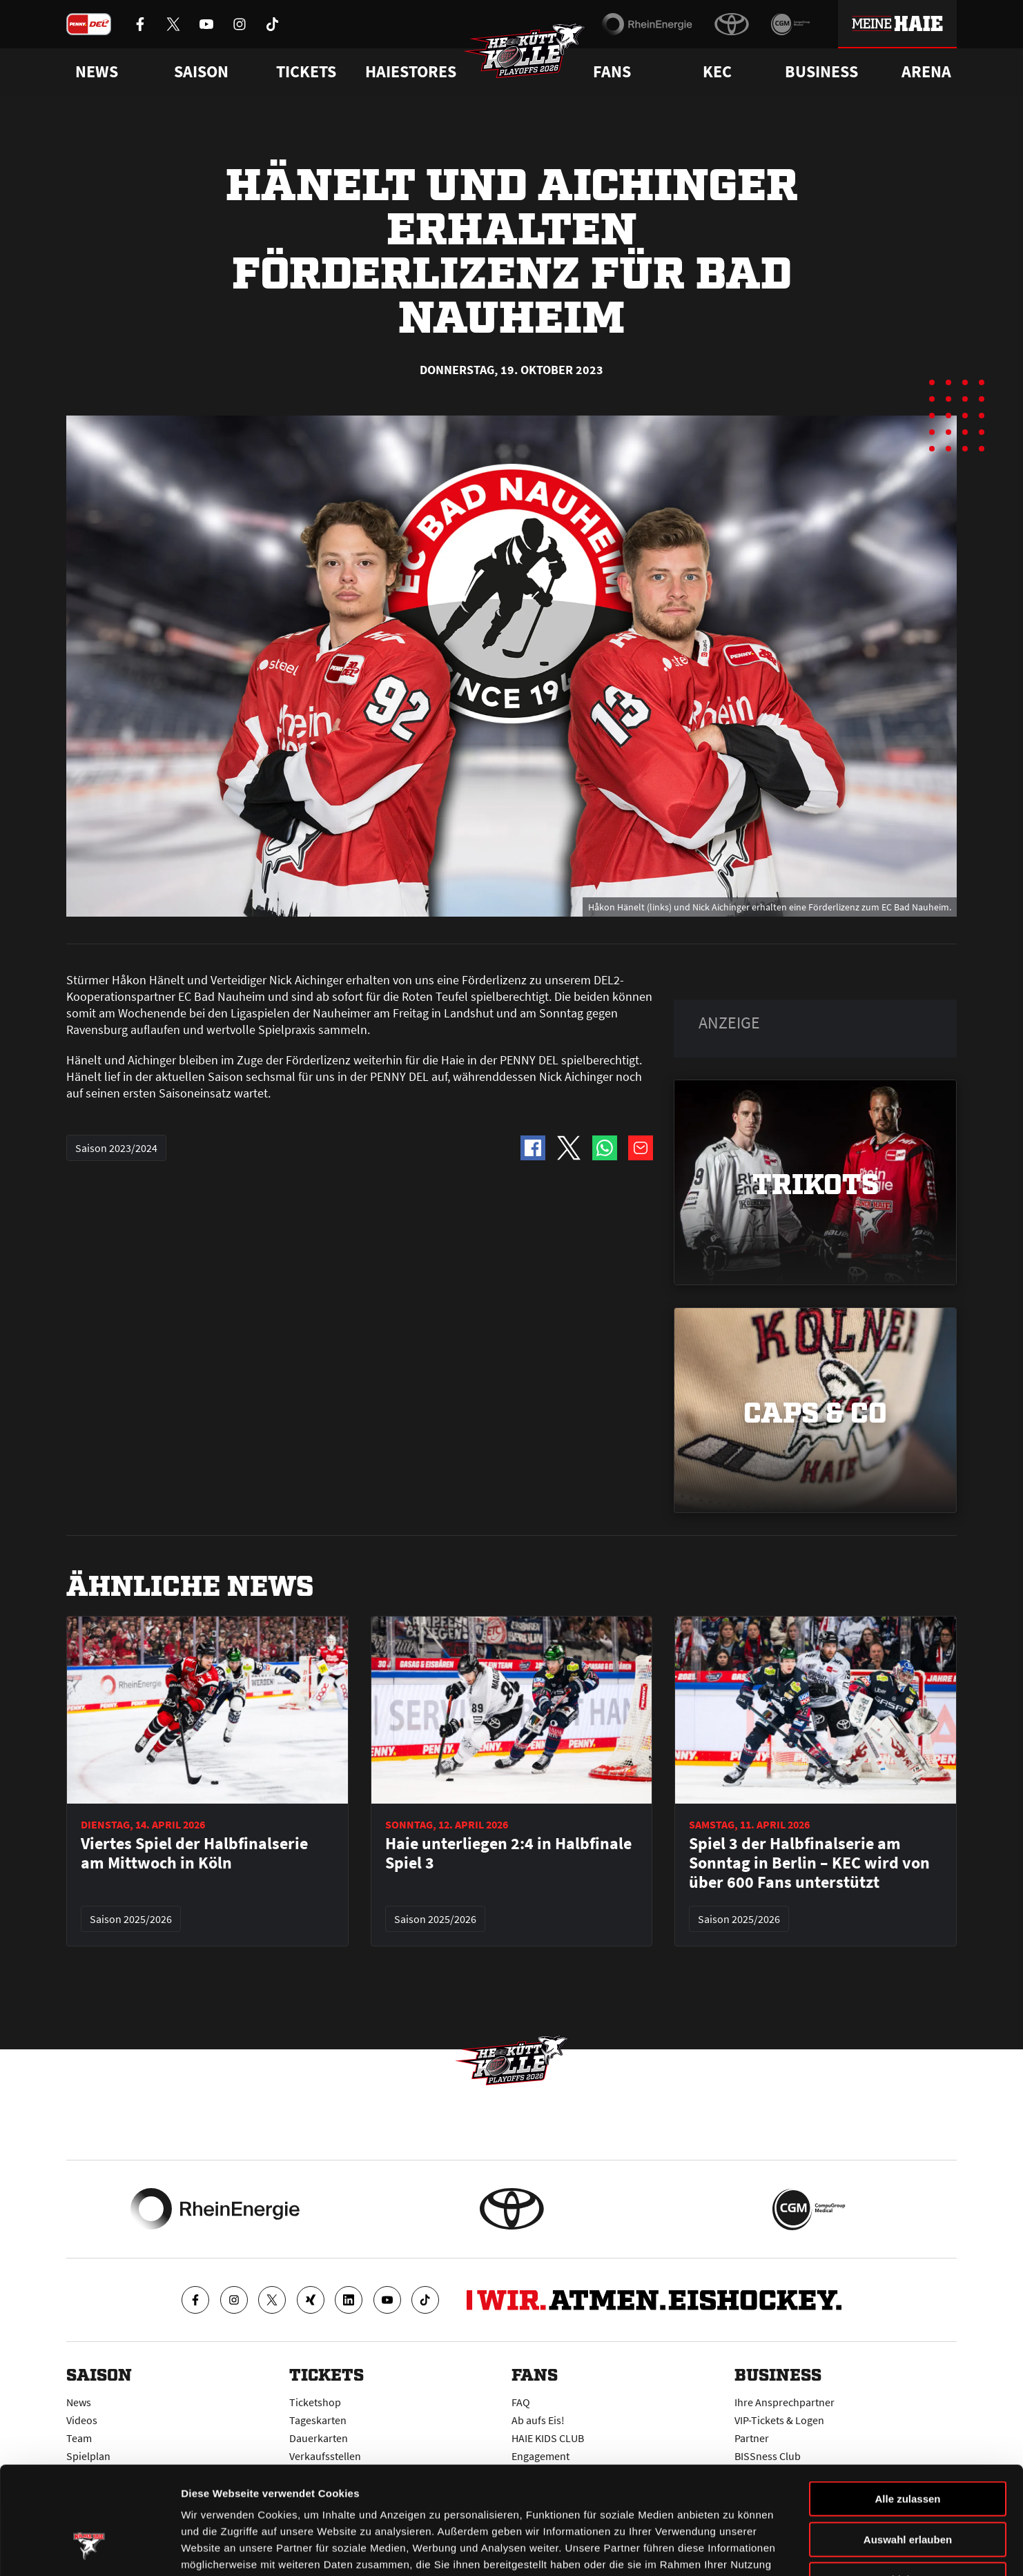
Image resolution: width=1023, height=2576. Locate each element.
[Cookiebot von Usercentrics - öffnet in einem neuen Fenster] (89, 2549)
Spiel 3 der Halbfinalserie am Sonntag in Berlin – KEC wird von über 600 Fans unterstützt (809, 1863)
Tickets (306, 71)
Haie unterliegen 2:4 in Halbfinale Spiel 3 (508, 1853)
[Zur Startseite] (525, 52)
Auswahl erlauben (908, 2448)
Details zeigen (734, 2549)
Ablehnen (907, 2488)
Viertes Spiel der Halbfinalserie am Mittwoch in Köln (194, 1853)
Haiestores (410, 71)
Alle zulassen (907, 2407)
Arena (926, 71)
